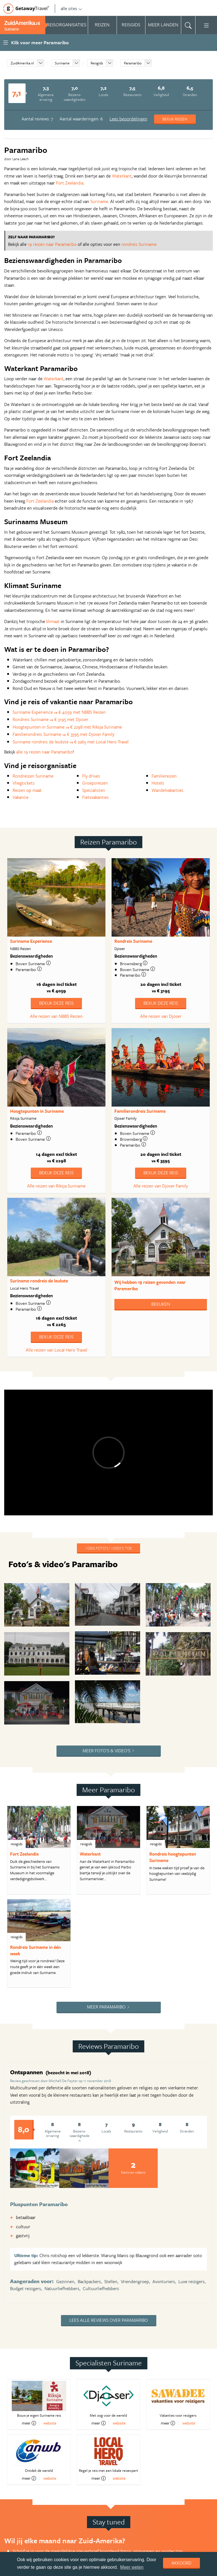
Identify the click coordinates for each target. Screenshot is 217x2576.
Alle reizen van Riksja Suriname (56, 1186)
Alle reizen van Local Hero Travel (56, 1350)
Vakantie (21, 797)
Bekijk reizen (174, 119)
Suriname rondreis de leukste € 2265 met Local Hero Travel (71, 741)
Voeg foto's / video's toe (108, 1548)
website (49, 2423)
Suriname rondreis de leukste (39, 1280)
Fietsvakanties (95, 797)
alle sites (71, 8)
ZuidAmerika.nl (22, 63)
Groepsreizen (95, 783)
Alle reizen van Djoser (160, 1016)
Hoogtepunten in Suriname (37, 1111)
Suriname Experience (31, 941)
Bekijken (160, 1304)
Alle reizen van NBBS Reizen (56, 1016)
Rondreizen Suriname (33, 776)
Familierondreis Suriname (140, 1111)
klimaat (53, 621)
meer (29, 2423)
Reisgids (97, 63)
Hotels (158, 783)
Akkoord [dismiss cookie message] (181, 2562)
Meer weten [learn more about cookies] (132, 2567)
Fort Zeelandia (69, 182)
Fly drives (91, 776)
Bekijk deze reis (56, 1003)
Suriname (62, 63)
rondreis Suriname (139, 244)
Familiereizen (164, 776)
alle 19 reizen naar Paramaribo (44, 751)
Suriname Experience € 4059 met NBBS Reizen (59, 712)
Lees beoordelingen (128, 118)
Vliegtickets (24, 783)
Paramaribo (132, 63)
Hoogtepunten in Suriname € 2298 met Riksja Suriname (67, 727)
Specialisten (93, 790)
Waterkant (122, 175)
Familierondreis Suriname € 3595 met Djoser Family (63, 734)
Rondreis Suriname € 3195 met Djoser (50, 719)
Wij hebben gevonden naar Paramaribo (150, 1285)
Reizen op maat (27, 790)
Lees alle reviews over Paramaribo (108, 2320)
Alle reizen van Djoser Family (160, 1186)
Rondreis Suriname (133, 941)
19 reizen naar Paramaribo (52, 244)
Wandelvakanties (167, 790)
